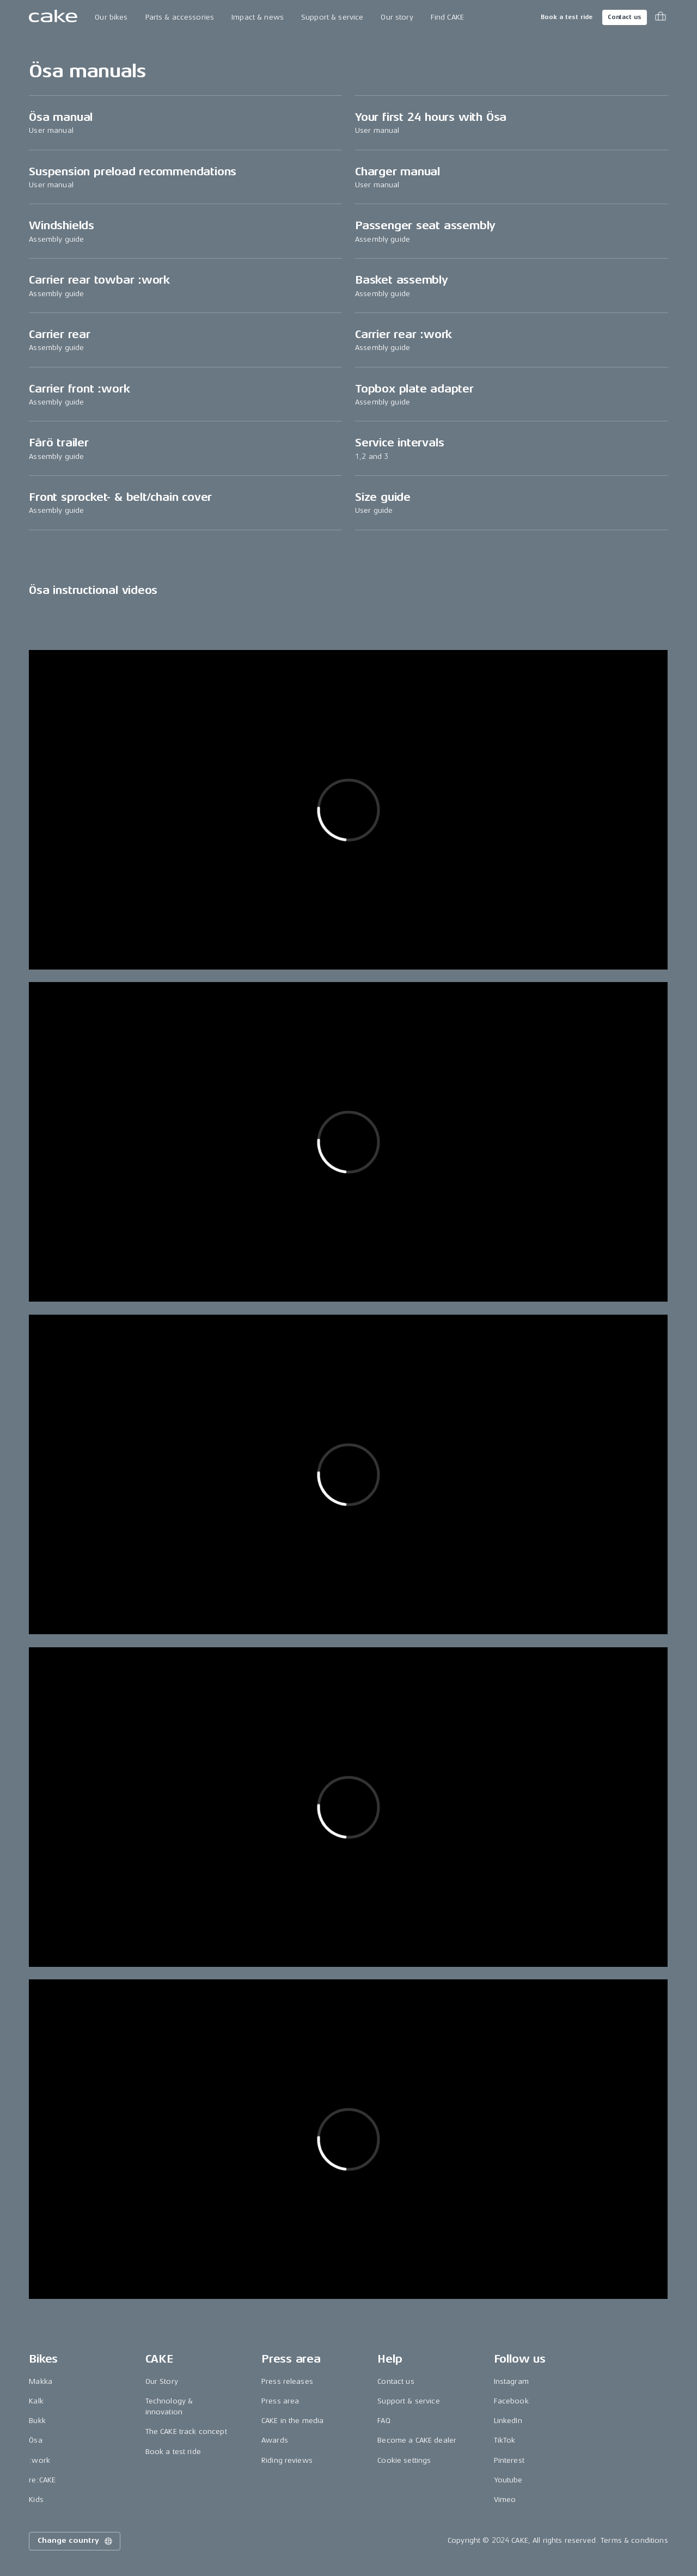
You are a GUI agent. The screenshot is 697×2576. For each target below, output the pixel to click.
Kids (36, 2499)
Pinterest (509, 2460)
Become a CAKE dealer (416, 2440)
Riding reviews (287, 2460)
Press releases (287, 2381)
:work (39, 2460)
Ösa (35, 2440)
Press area (280, 2401)
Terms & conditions (634, 2540)
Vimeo (505, 2499)
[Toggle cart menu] (660, 17)
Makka (40, 2381)
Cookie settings (404, 2460)
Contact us (624, 17)
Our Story (161, 2381)
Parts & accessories (180, 17)
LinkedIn (508, 2420)
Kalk (36, 2401)
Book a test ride (566, 17)
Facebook (511, 2401)
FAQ (383, 2420)
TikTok (505, 2440)
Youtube (508, 2480)
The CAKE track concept (186, 2431)
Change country (76, 2541)
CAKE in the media (292, 2420)
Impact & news (257, 17)
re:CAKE (42, 2480)
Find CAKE (447, 17)
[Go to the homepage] (53, 17)
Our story (397, 17)
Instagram (511, 2381)
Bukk (37, 2420)
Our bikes (111, 17)
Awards (274, 2440)
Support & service (332, 17)
